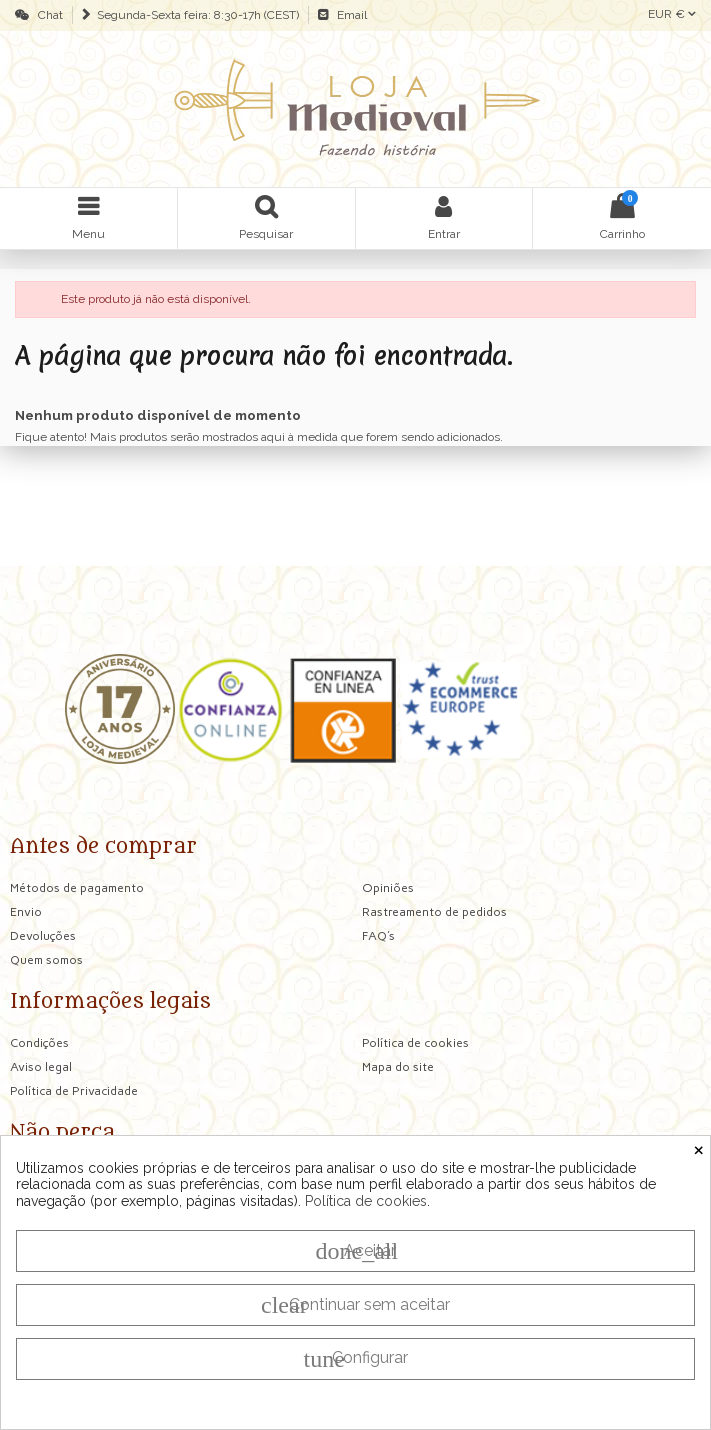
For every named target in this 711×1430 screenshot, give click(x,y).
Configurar (356, 1359)
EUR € (672, 14)
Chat (47, 15)
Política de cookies (366, 1201)
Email (349, 15)
